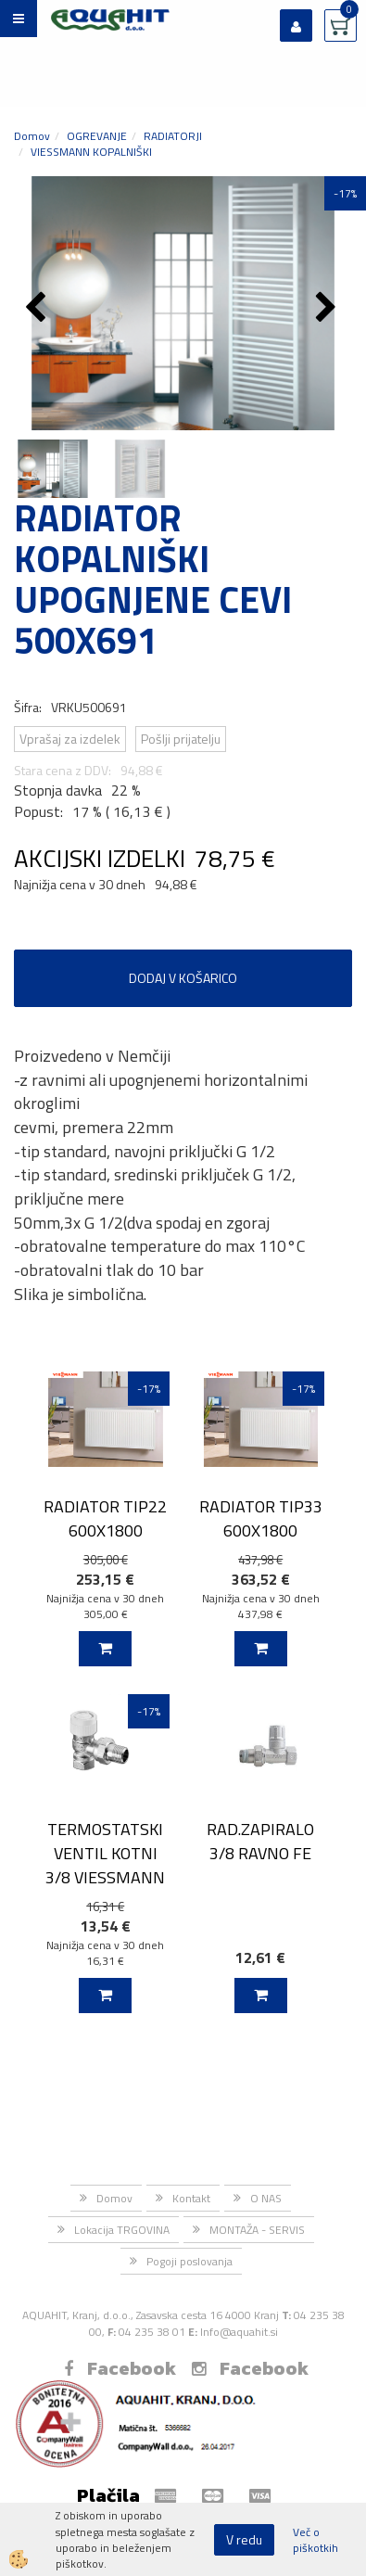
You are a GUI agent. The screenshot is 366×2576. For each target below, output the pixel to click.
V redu (244, 2539)
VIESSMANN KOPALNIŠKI (91, 151)
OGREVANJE (97, 136)
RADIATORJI (173, 136)
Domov (32, 136)
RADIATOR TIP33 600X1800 (260, 1518)
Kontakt (191, 2198)
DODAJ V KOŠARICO (183, 978)
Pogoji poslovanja (189, 2261)
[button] (328, 309)
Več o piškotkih (315, 2540)
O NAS (266, 2198)
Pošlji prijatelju (181, 738)
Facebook (120, 2368)
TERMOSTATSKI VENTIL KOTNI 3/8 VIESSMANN (105, 1853)
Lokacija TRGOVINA (122, 2229)
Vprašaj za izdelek (69, 738)
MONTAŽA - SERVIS (257, 2229)
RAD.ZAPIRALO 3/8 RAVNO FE (260, 1841)
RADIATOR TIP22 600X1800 (105, 1518)
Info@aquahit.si (239, 2331)
